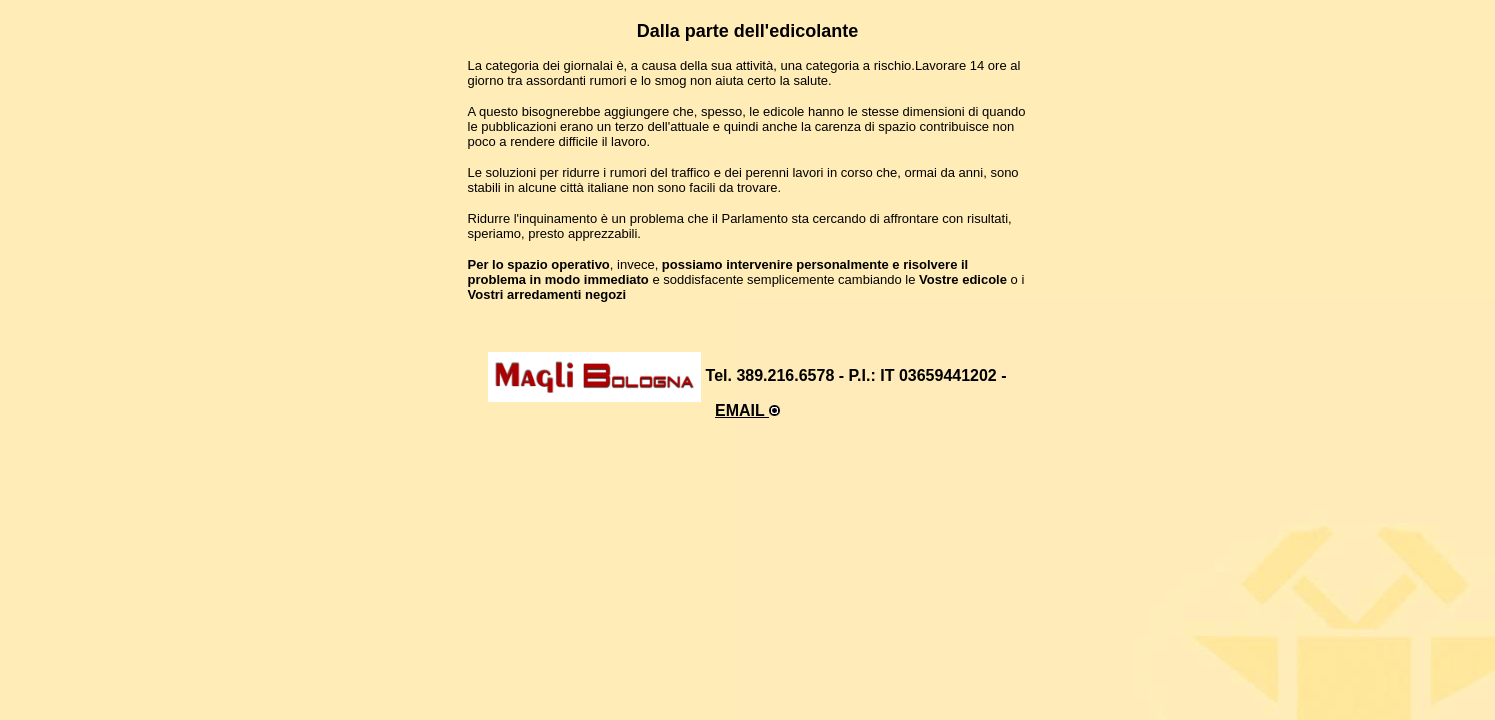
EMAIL (747, 410)
